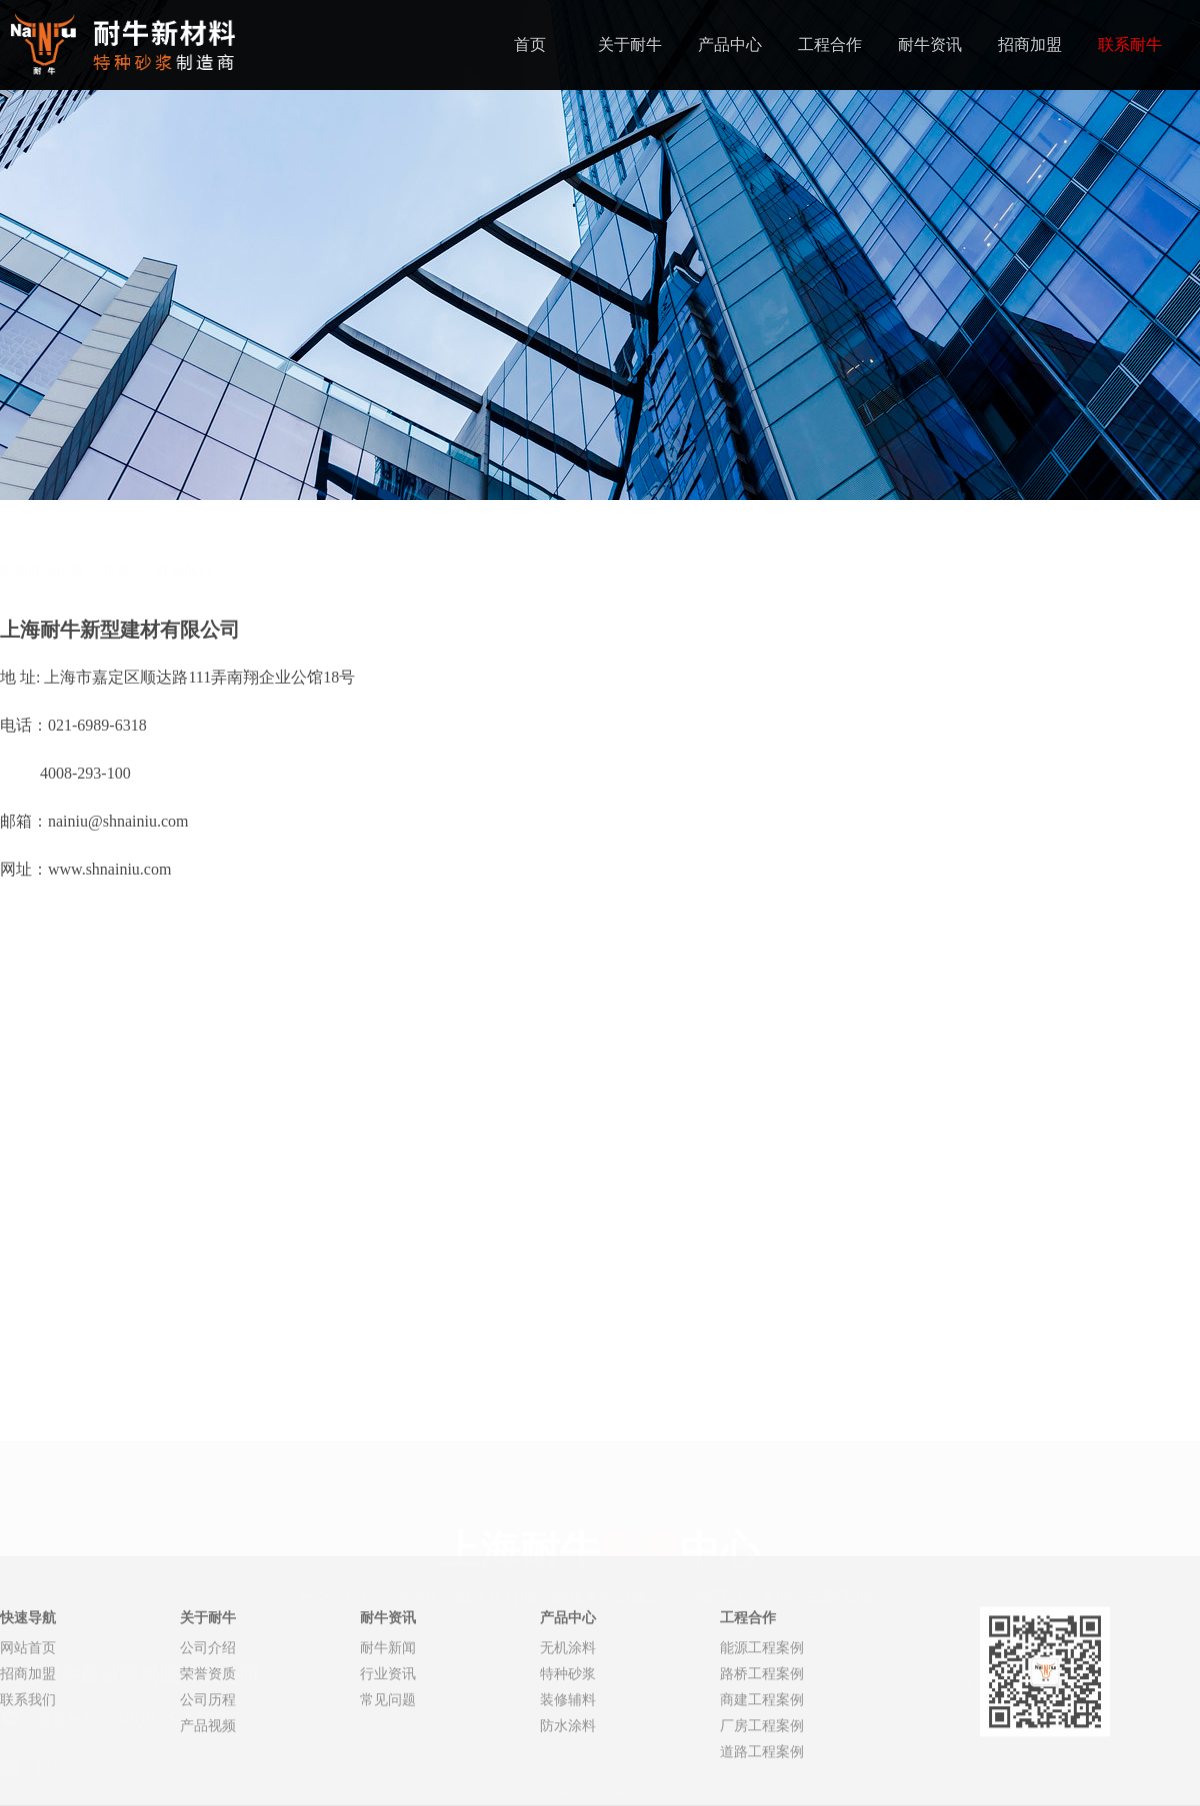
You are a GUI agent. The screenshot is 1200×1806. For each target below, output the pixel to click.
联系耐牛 (1130, 44)
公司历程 (208, 1780)
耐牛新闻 (388, 1728)
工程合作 (830, 44)
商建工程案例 (762, 1780)
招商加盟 (1030, 44)
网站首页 (28, 1728)
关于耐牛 (630, 44)
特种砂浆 (568, 1754)
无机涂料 (568, 1728)
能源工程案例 (762, 1728)
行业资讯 (388, 1754)
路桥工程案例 (762, 1754)
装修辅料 (568, 1780)
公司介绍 (208, 1728)
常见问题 (388, 1780)
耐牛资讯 (930, 44)
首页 (530, 44)
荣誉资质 (208, 1754)
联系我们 (184, 536)
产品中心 (730, 44)
